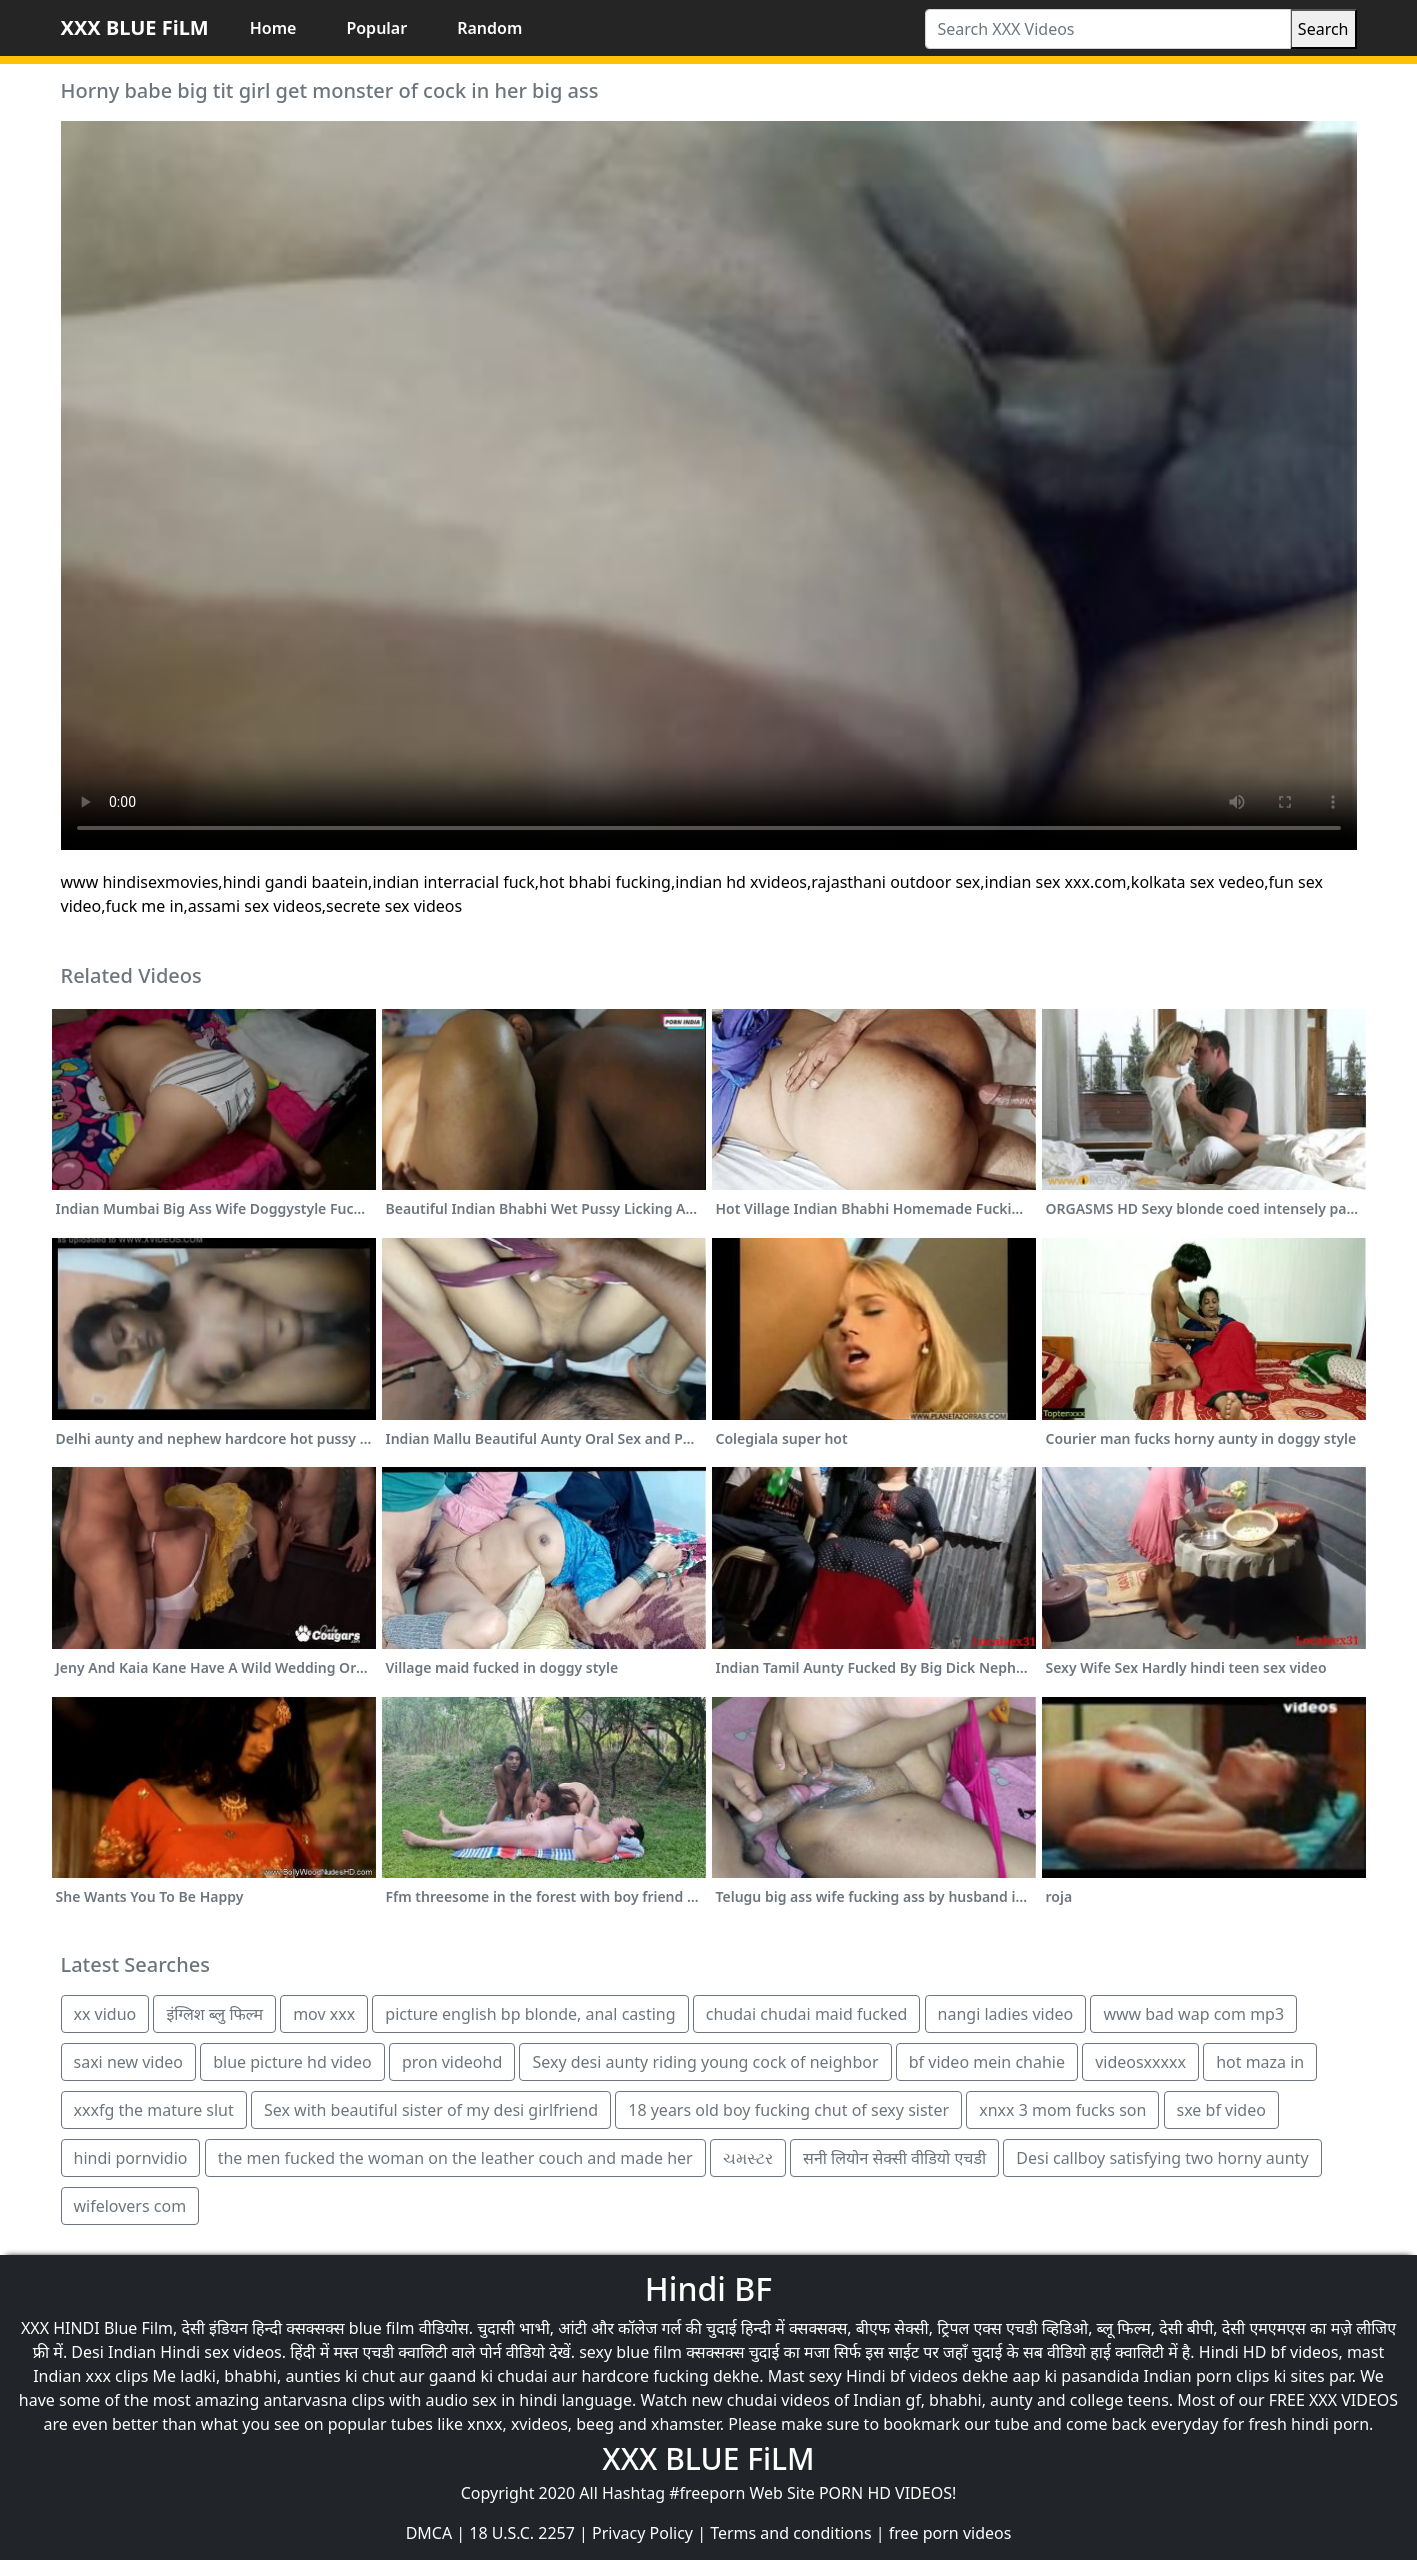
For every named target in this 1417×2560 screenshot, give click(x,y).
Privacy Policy (642, 2533)
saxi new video (129, 2062)
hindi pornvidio (131, 2158)
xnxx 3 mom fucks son (1062, 2110)
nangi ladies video (1006, 2014)
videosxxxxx (1140, 2062)
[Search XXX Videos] (1108, 29)
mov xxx (324, 2014)
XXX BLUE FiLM (135, 27)
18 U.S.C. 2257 (522, 2533)
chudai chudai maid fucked (807, 2014)
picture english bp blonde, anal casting (530, 2014)
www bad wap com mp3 (1193, 2014)
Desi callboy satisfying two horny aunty (1162, 2158)
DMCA (429, 2533)
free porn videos (950, 2533)
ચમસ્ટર (748, 2158)
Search (1323, 29)
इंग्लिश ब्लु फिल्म (214, 2014)
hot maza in (1260, 2062)
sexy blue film (630, 2352)
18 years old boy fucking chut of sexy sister (788, 2110)
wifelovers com (130, 2206)
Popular (376, 28)
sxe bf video (1221, 2110)
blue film (382, 2328)
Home (273, 28)
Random (489, 28)
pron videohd (452, 2062)
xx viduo (105, 2014)
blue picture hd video (292, 2062)
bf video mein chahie (987, 2062)
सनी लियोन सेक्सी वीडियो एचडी (894, 2158)
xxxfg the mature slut (154, 2110)
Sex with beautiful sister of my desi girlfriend (431, 2110)
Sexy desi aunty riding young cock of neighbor (705, 2062)
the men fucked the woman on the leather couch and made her (455, 2158)
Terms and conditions (790, 2533)
